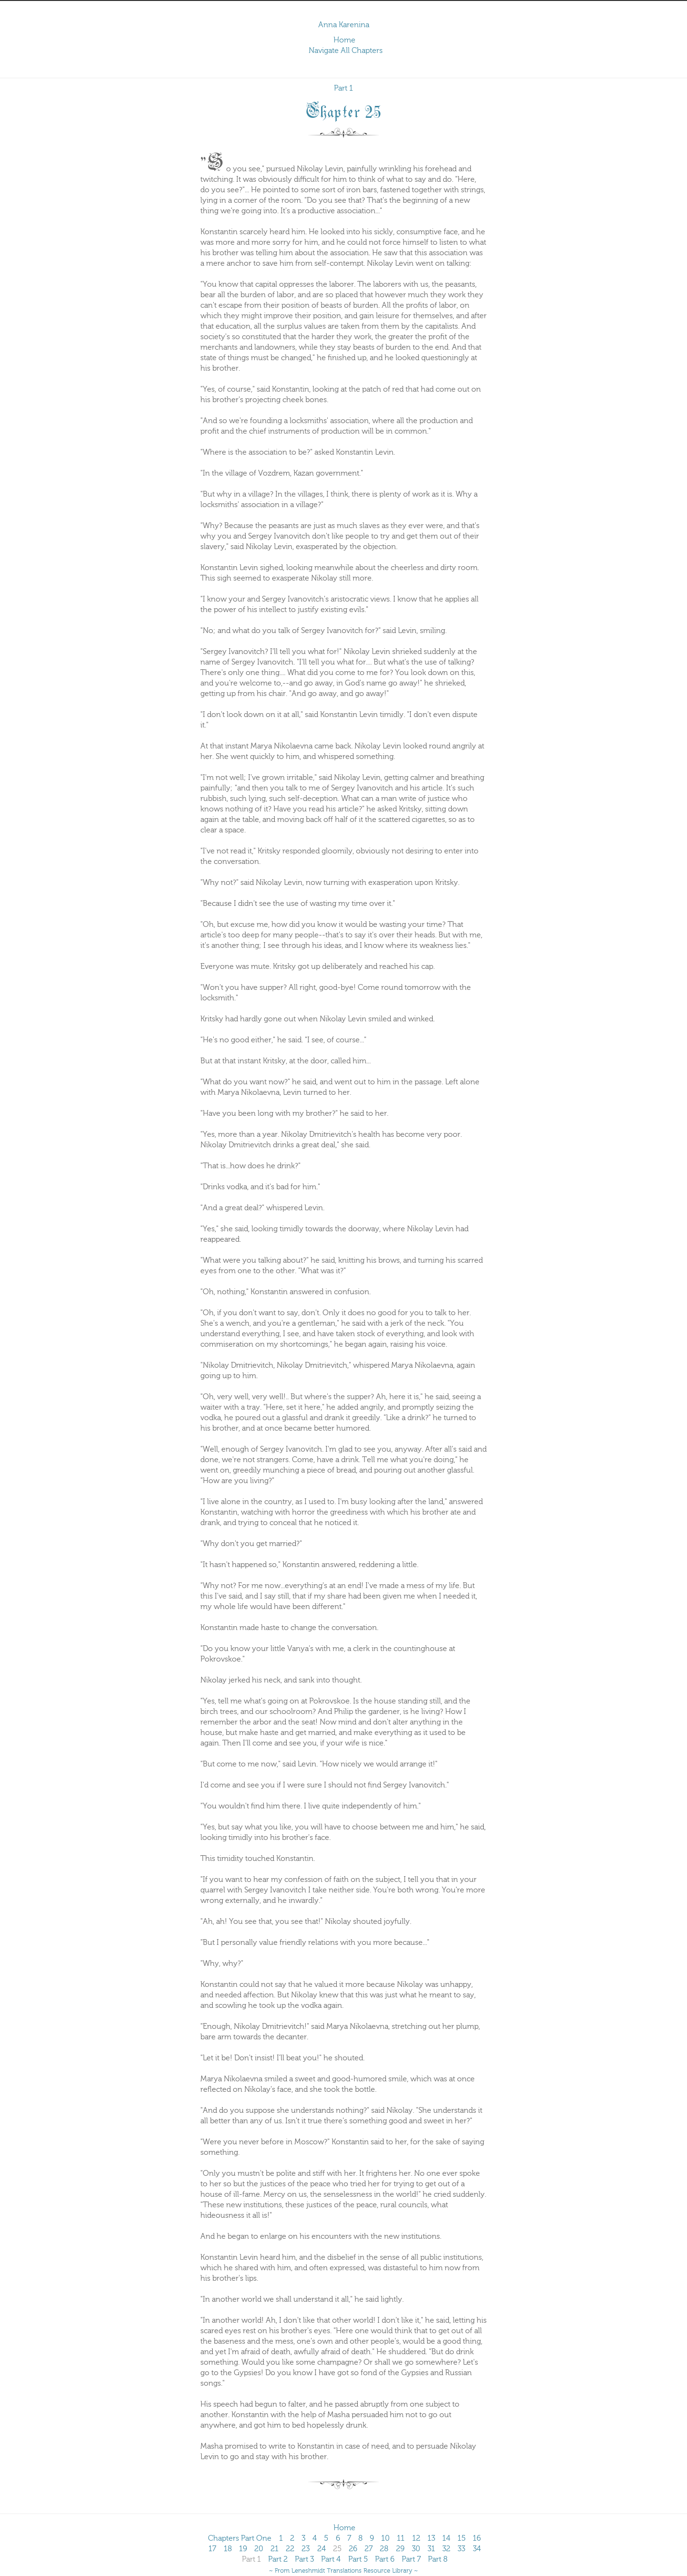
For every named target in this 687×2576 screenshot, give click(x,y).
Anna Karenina (343, 25)
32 (446, 2549)
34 (477, 2549)
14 (446, 2538)
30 (416, 2549)
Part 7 (411, 2559)
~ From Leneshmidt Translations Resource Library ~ (343, 2570)
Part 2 (278, 2559)
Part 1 (343, 88)
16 (477, 2538)
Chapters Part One (239, 2538)
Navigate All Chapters (346, 50)
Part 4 (331, 2559)
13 (431, 2538)
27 (368, 2549)
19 (243, 2549)
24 (321, 2549)
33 (461, 2549)
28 (384, 2549)
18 (228, 2549)
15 (462, 2538)
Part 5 (358, 2559)
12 (416, 2538)
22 (290, 2549)
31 (431, 2549)
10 (385, 2538)
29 (400, 2549)
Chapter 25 (344, 110)
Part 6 (385, 2559)
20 (258, 2549)
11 (401, 2538)
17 (212, 2549)
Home (344, 40)
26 (353, 2549)
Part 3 (304, 2559)
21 (275, 2549)
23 (306, 2549)
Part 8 (438, 2559)
